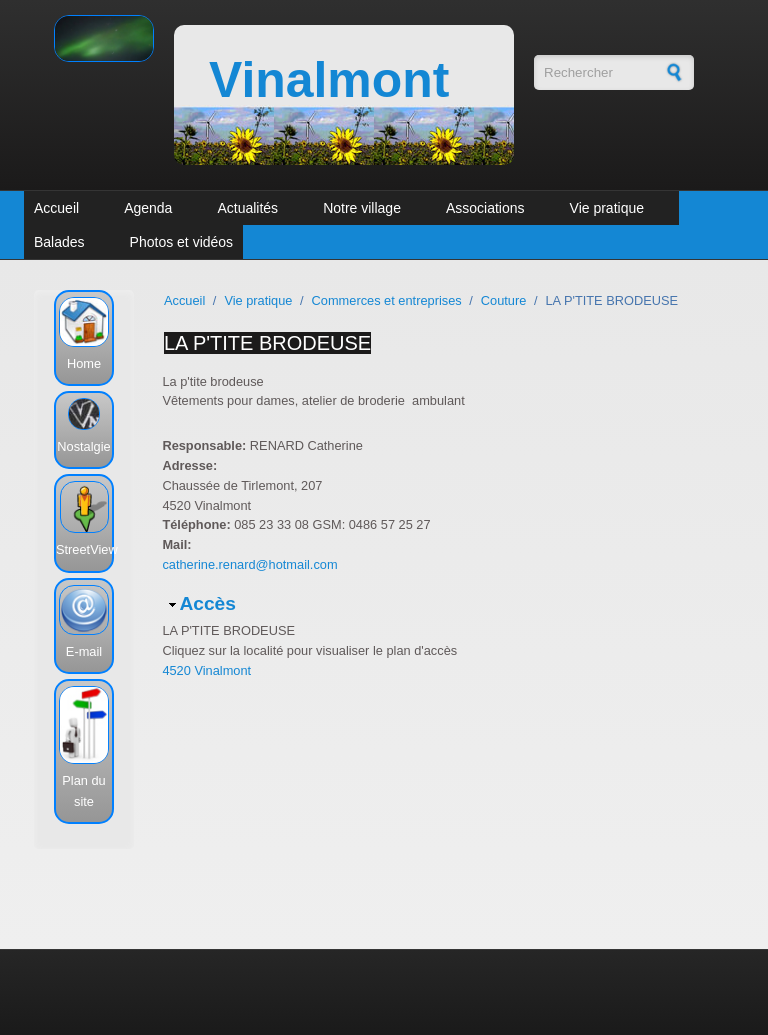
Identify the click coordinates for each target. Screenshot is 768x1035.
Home (84, 363)
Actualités (247, 208)
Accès (207, 603)
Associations (485, 208)
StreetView (87, 549)
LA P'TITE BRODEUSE (267, 343)
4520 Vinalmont (206, 670)
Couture (504, 300)
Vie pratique (607, 208)
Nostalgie (83, 446)
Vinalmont (329, 80)
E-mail (84, 651)
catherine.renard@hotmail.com (249, 564)
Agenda (148, 208)
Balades (59, 242)
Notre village (362, 208)
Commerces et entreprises (387, 300)
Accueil (56, 208)
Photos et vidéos (182, 242)
